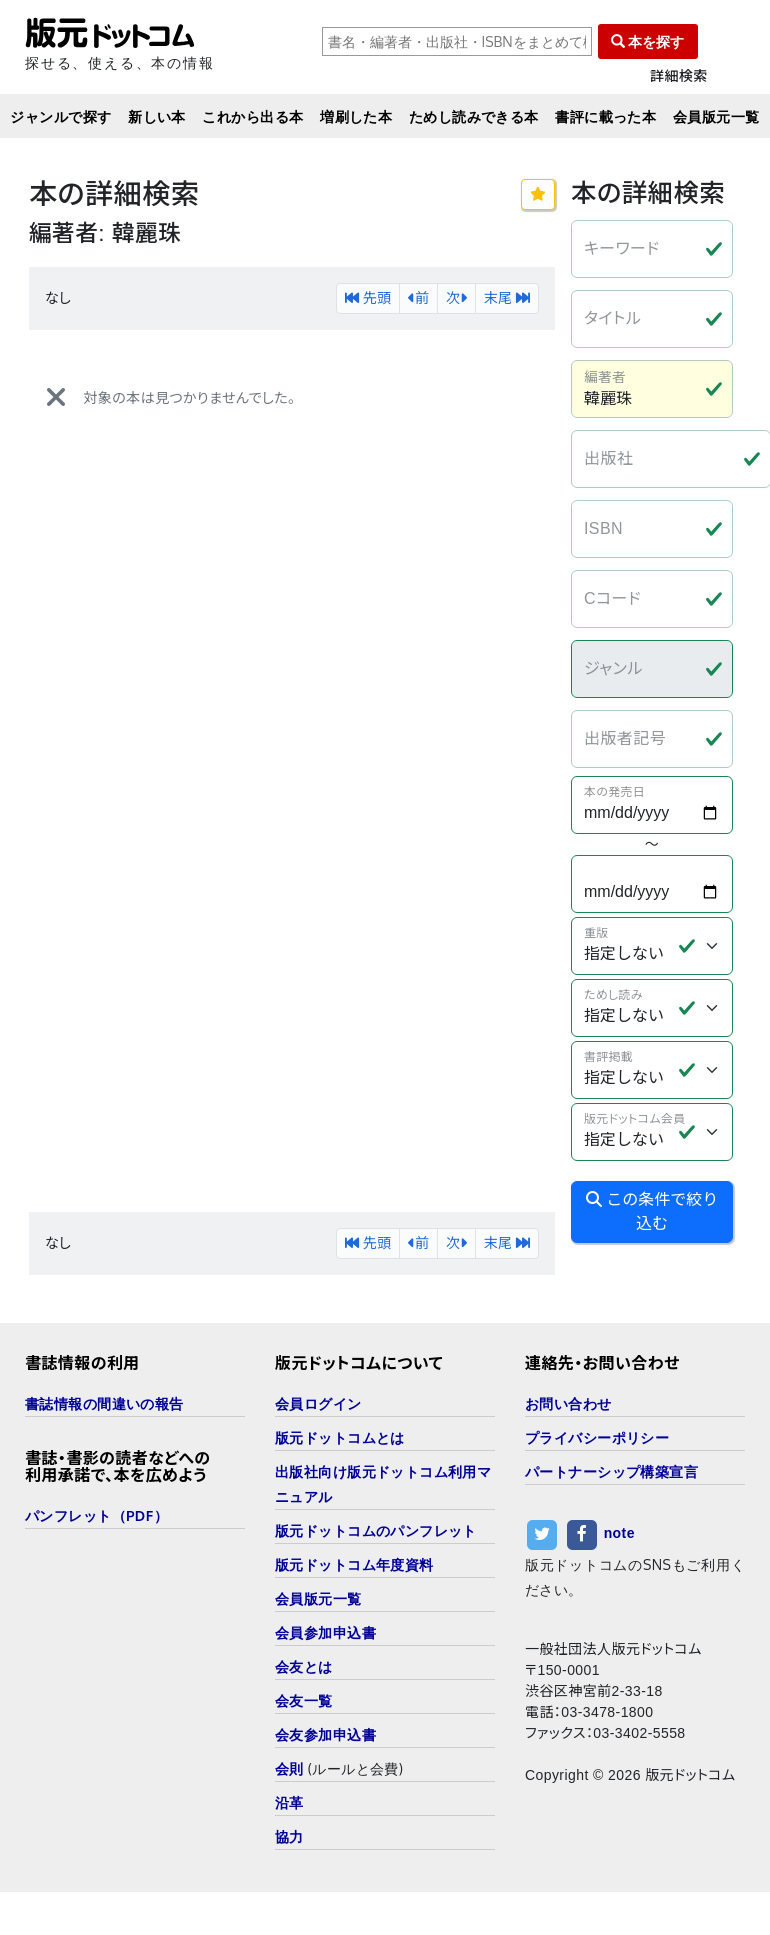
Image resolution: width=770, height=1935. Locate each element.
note (619, 1534)
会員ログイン (318, 1403)
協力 (289, 1836)
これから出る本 (252, 116)
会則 (289, 1768)
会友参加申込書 (325, 1734)
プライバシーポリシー (597, 1437)
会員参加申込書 (325, 1632)
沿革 (289, 1802)
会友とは (304, 1666)
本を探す (648, 41)
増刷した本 (356, 116)
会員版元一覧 (716, 116)
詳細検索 (679, 76)
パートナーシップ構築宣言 (611, 1471)
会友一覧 (304, 1700)
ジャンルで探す (60, 116)
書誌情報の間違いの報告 (104, 1403)
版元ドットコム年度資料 (354, 1564)
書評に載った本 (605, 116)
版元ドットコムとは (340, 1437)
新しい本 (157, 116)
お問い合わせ (568, 1403)
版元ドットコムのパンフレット (376, 1530)
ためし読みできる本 (474, 116)
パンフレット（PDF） (96, 1515)
